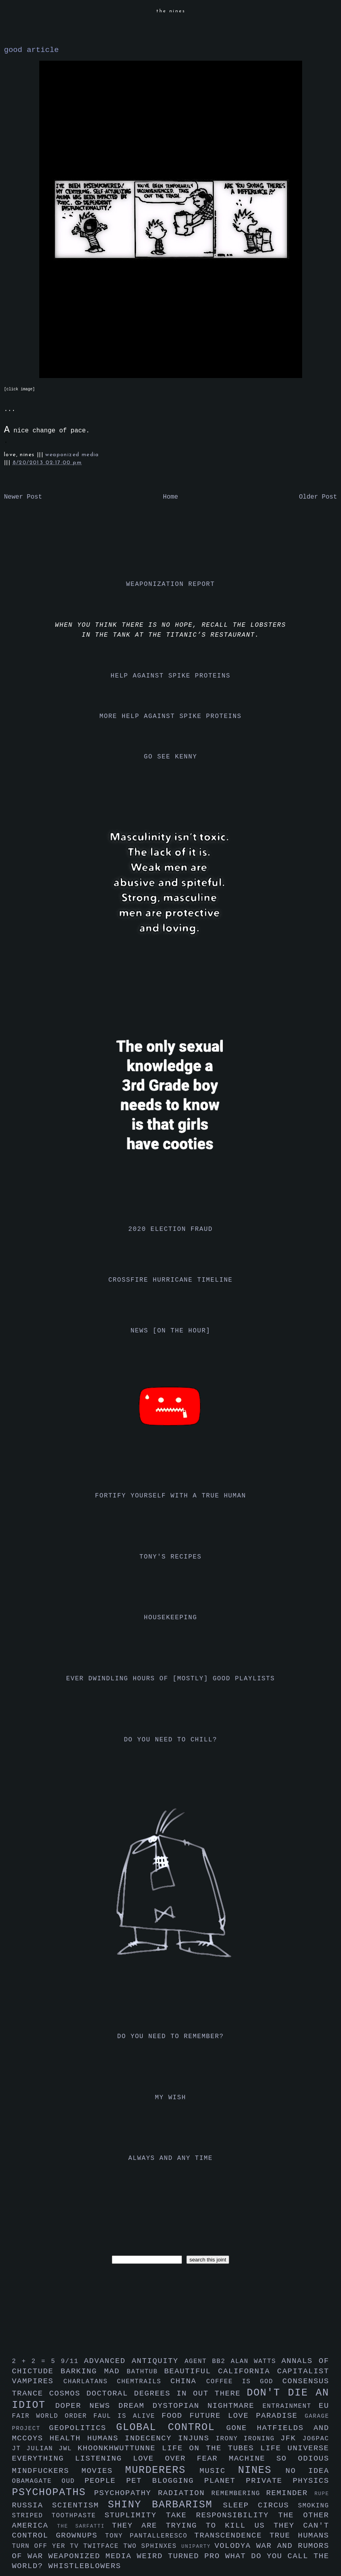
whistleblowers (84, 2566)
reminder (290, 2493)
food (175, 2415)
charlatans (90, 2381)
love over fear (181, 2458)
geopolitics (82, 2428)
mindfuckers (47, 2471)
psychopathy (126, 2493)
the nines (171, 11)
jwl (68, 2448)
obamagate (36, 2481)
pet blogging (165, 2480)
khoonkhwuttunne (120, 2448)
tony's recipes (171, 1557)
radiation (184, 2493)
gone (241, 2428)
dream (135, 2405)
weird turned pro (181, 2556)
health (68, 2438)
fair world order (53, 2416)
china (188, 2381)
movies (103, 2471)
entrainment (290, 2406)
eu (324, 2405)
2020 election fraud (170, 1229)
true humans (299, 2535)
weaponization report (170, 584)
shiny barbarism (165, 2505)
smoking (313, 2505)
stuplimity (135, 2515)
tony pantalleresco (149, 2536)
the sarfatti (84, 2526)
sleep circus (260, 2505)
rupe (321, 2494)
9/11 (72, 2361)
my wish (170, 2097)
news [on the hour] (170, 1330)
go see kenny (170, 756)
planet (225, 2480)
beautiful (191, 2371)
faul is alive (128, 2416)
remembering (238, 2493)
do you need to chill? (170, 1739)
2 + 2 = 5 (36, 2361)
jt (19, 2448)
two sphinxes (152, 2546)
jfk (291, 2438)
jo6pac (316, 2438)
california (247, 2371)
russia (32, 2505)
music (218, 2471)
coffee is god (244, 2381)
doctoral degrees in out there (166, 2393)
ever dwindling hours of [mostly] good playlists (170, 1678)
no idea (307, 2471)
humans (106, 2438)
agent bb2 (207, 2361)
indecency (151, 2438)
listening (104, 2458)
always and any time (170, 2158)
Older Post (318, 497)
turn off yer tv (47, 2546)
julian (43, 2448)
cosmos (67, 2393)
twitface (103, 2546)
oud (72, 2481)
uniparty (198, 2546)
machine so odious (279, 2458)
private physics (287, 2480)
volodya (235, 2545)
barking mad (94, 2371)
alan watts (256, 2361)
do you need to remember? (170, 2036)
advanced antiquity (134, 2361)
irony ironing (248, 2438)
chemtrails (143, 2381)
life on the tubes (211, 2448)
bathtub (145, 2371)
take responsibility (222, 2515)
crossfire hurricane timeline (170, 1280)
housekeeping (170, 1617)
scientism (80, 2505)
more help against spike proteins (170, 716)
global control (171, 2427)
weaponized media (72, 455)
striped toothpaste (58, 2515)
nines (261, 2470)
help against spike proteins (170, 676)
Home (170, 497)
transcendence (232, 2535)
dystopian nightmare (207, 2405)
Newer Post (23, 497)
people (105, 2480)
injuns (197, 2438)
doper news (86, 2405)
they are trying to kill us (193, 2525)
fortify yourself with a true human (170, 1495)
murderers (162, 2470)
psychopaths (53, 2492)
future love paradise (247, 2415)
